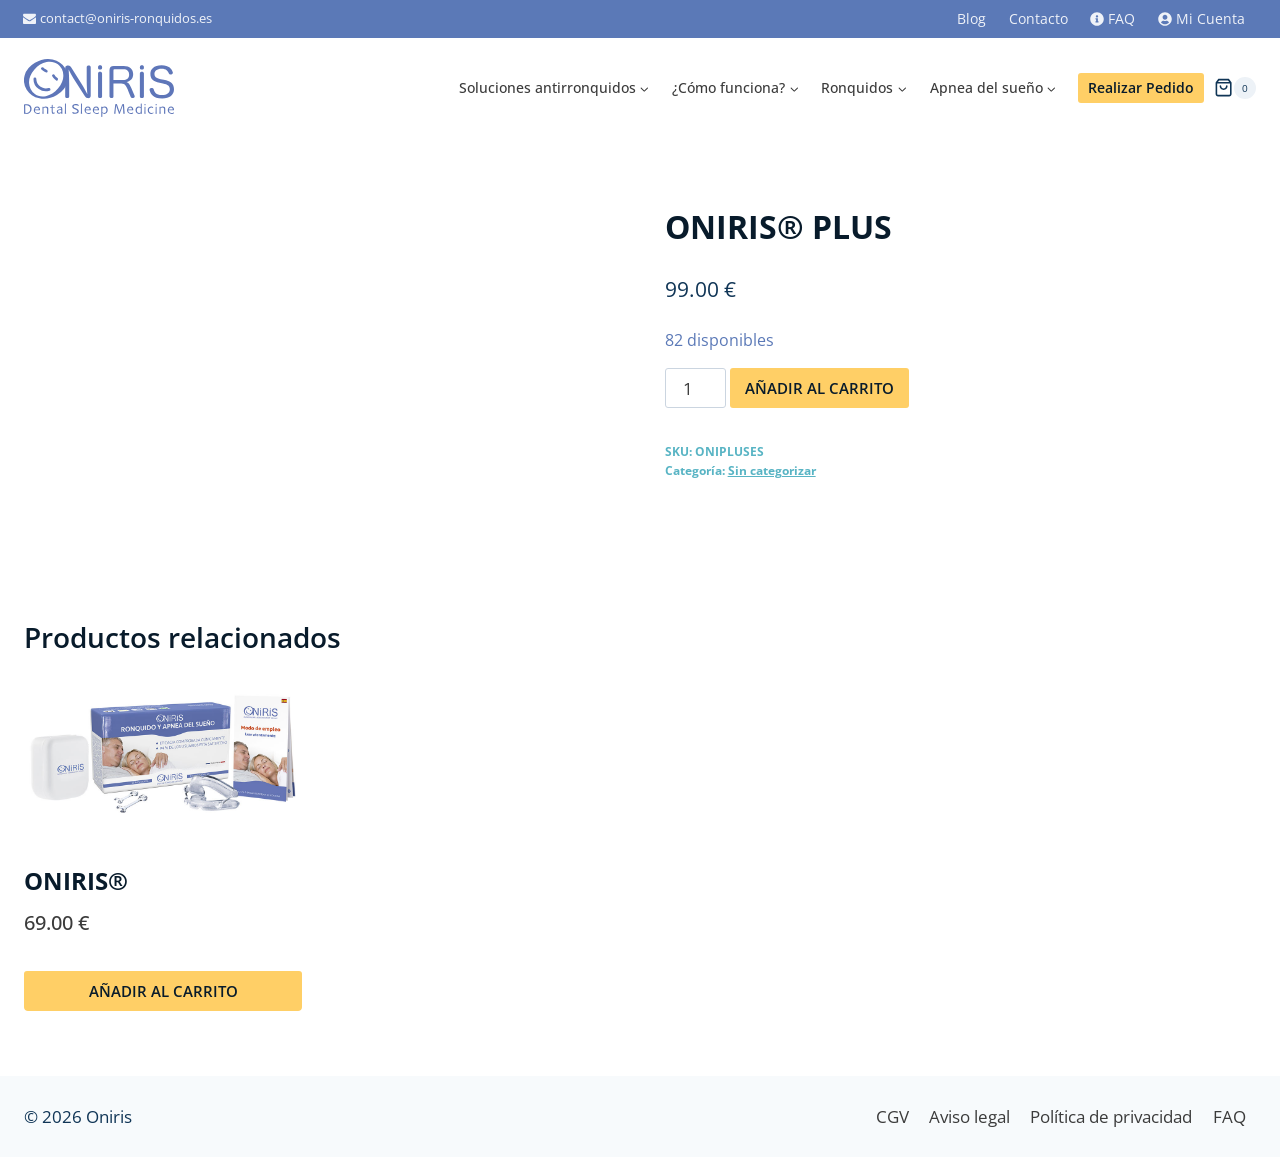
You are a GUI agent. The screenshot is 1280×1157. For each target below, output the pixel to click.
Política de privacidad (1111, 1116)
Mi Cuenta (1201, 18)
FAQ (1112, 18)
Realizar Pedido (1141, 87)
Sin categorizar (772, 470)
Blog (971, 18)
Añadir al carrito (819, 388)
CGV (892, 1116)
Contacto (1038, 18)
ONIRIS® (76, 880)
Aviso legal (969, 1116)
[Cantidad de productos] (696, 388)
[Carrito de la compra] (1235, 87)
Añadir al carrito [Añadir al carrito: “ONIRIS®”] (163, 991)
